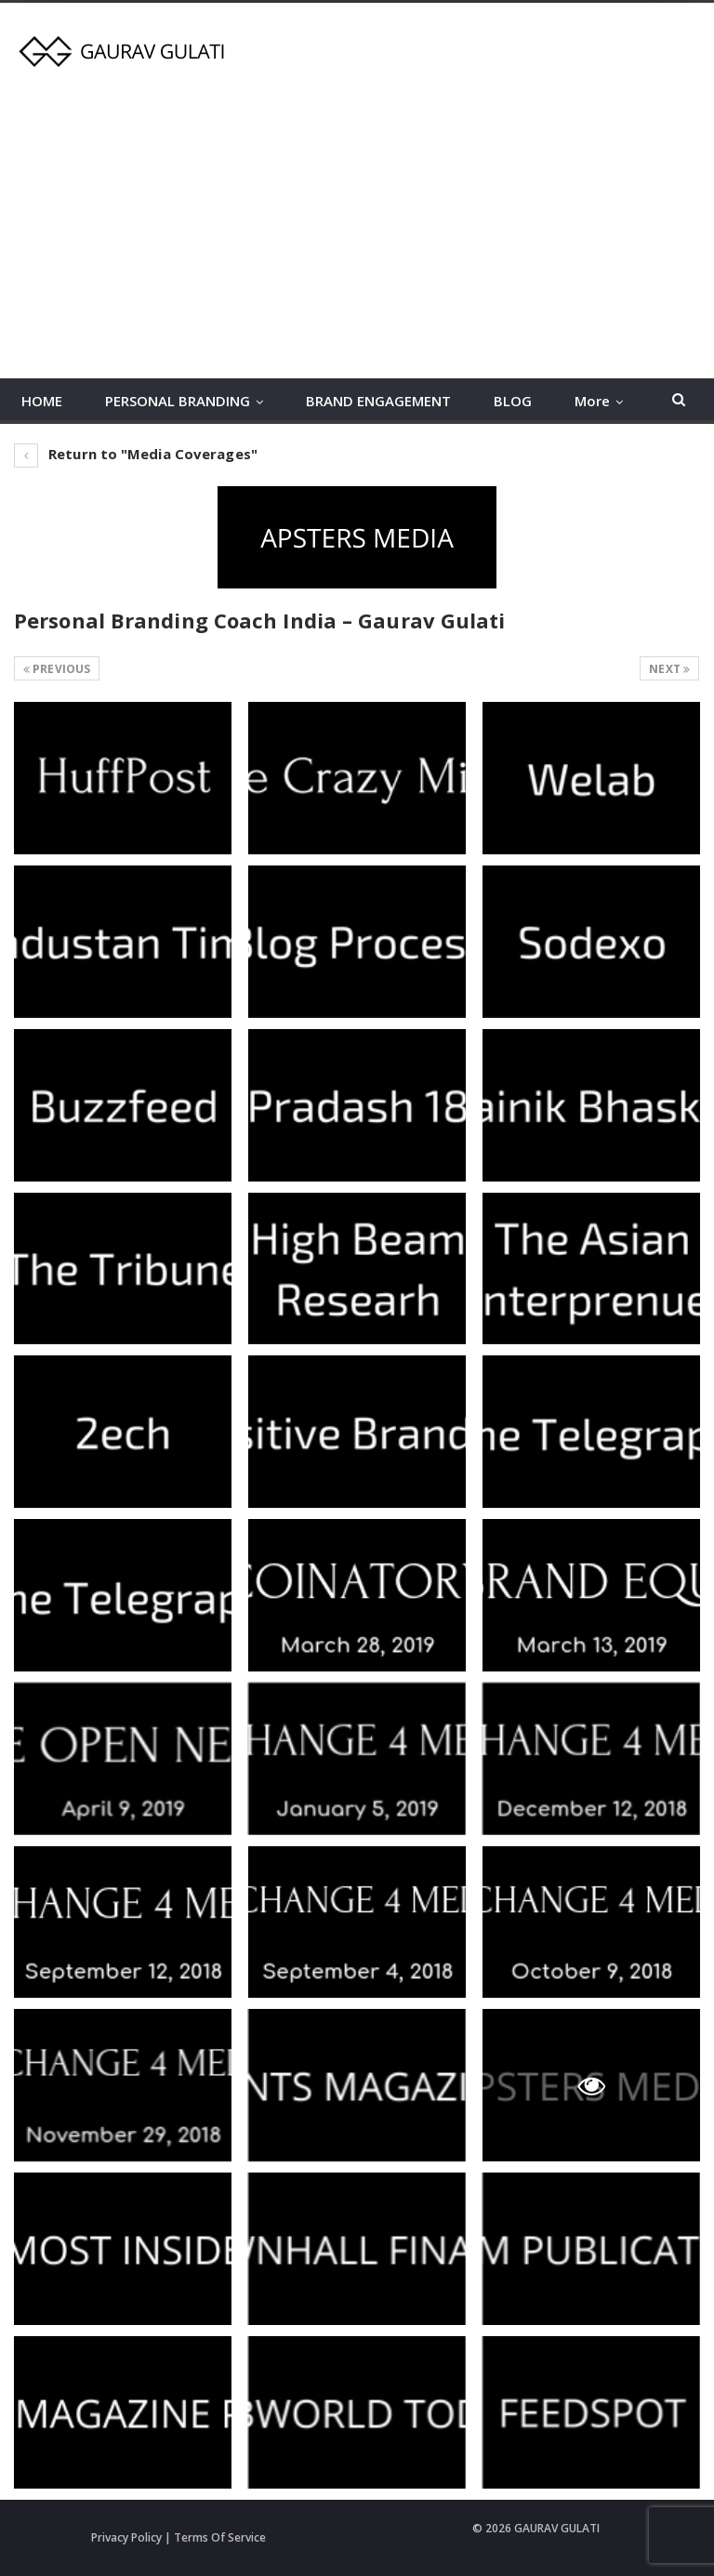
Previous (56, 669)
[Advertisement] (357, 216)
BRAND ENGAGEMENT (378, 400)
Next (669, 669)
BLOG (513, 400)
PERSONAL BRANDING (177, 400)
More (592, 400)
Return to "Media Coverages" (136, 453)
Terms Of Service (220, 2537)
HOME (41, 400)
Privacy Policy (126, 2537)
